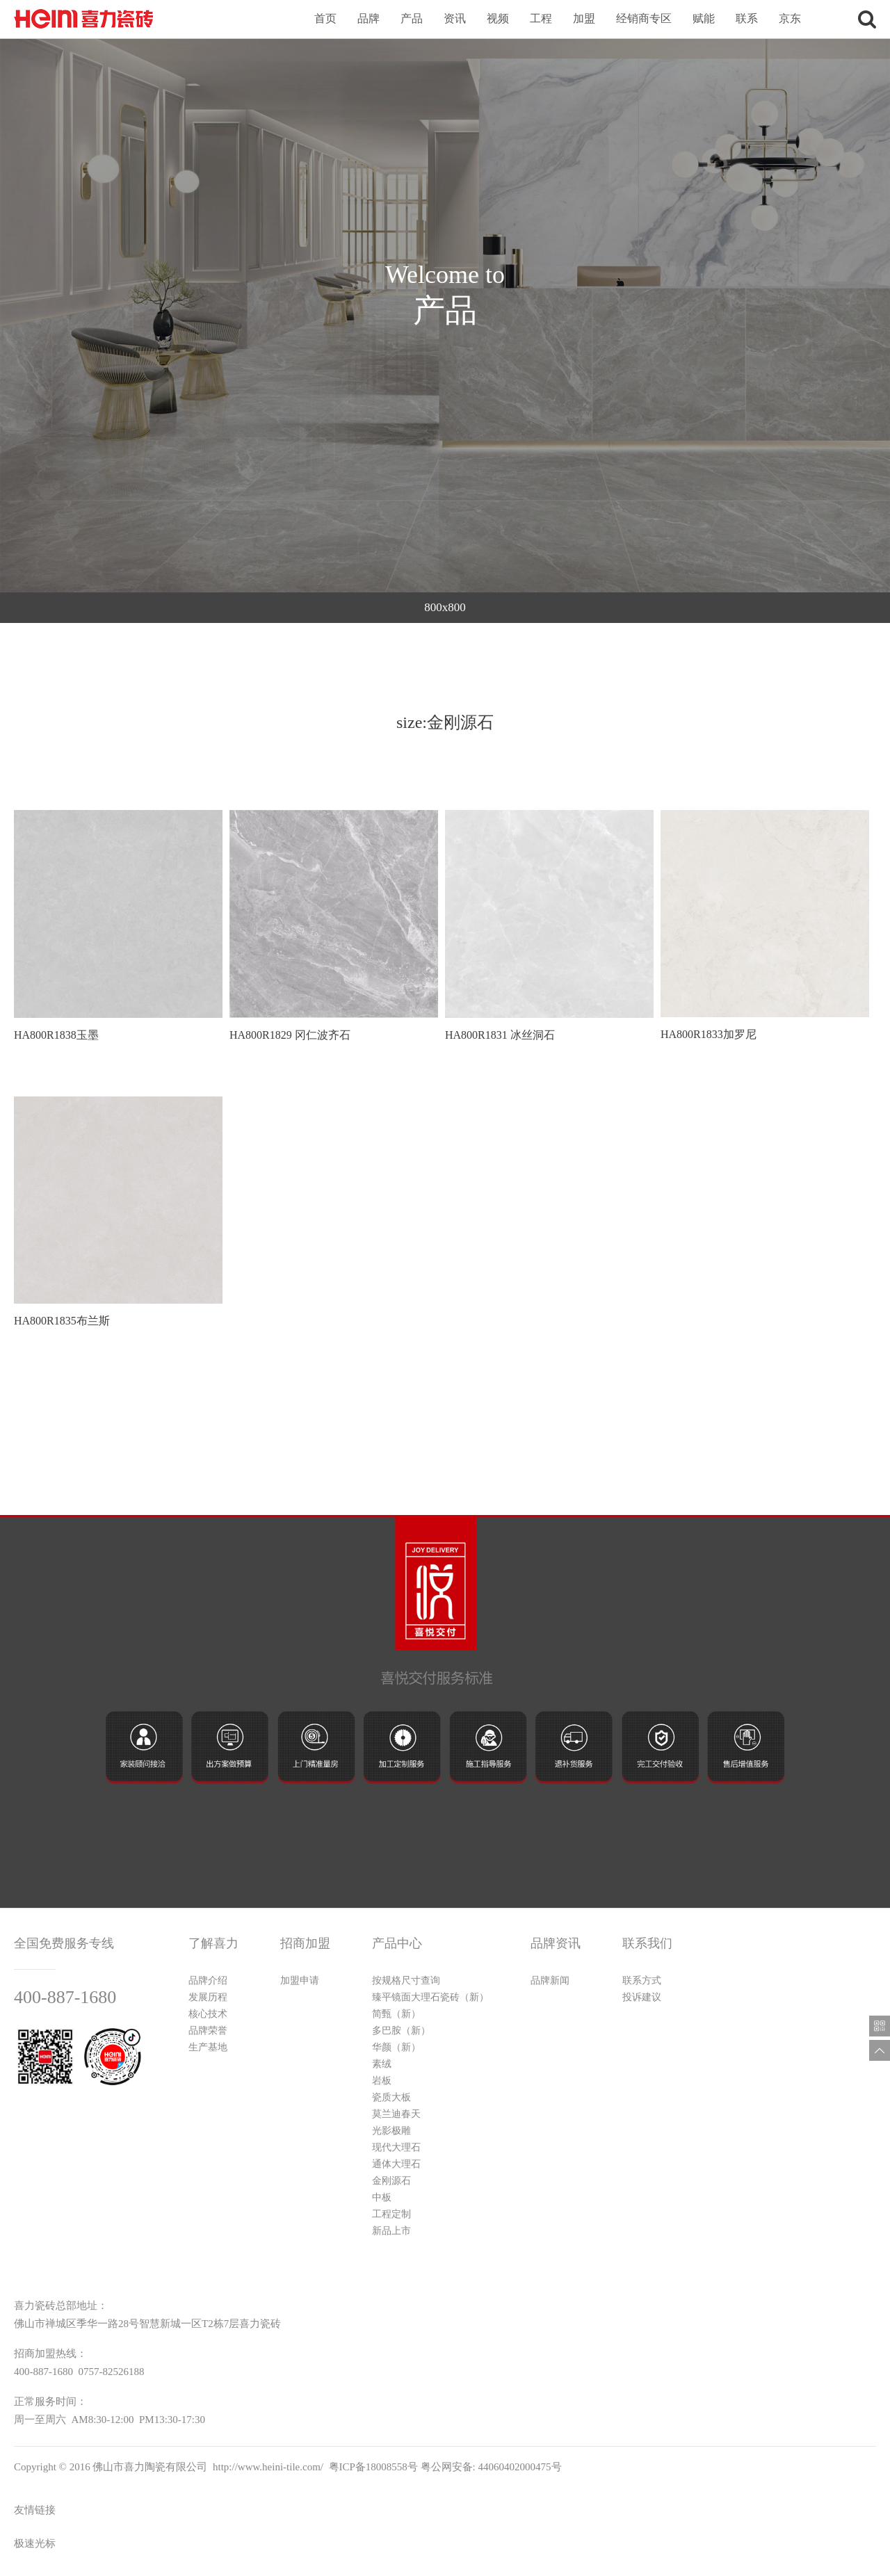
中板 (381, 2197)
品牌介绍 (207, 1980)
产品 (411, 18)
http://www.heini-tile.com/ (268, 2466)
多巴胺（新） (401, 2030)
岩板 (381, 2080)
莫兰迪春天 (396, 2114)
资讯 (455, 18)
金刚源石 (391, 2181)
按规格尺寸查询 (406, 1980)
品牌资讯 (556, 1943)
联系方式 (641, 1980)
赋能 (704, 18)
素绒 (381, 2064)
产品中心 (397, 1943)
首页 (325, 18)
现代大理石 (396, 2147)
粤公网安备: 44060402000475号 (491, 2466)
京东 (790, 18)
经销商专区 (644, 18)
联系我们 (647, 1943)
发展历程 (207, 1997)
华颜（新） (396, 2047)
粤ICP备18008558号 (373, 2466)
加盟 (584, 18)
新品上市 (391, 2231)
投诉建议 (641, 1997)
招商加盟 (305, 1943)
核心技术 (207, 2014)
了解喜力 (213, 1943)
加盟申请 (299, 1980)
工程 (541, 18)
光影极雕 (391, 2130)
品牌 (368, 18)
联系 (747, 18)
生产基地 (207, 2047)
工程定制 (391, 2214)
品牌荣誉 (207, 2030)
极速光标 (35, 2543)
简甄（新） (396, 2014)
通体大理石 (396, 2164)
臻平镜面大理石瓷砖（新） (430, 1997)
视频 (498, 18)
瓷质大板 (391, 2097)
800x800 (445, 607)
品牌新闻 (550, 1980)
